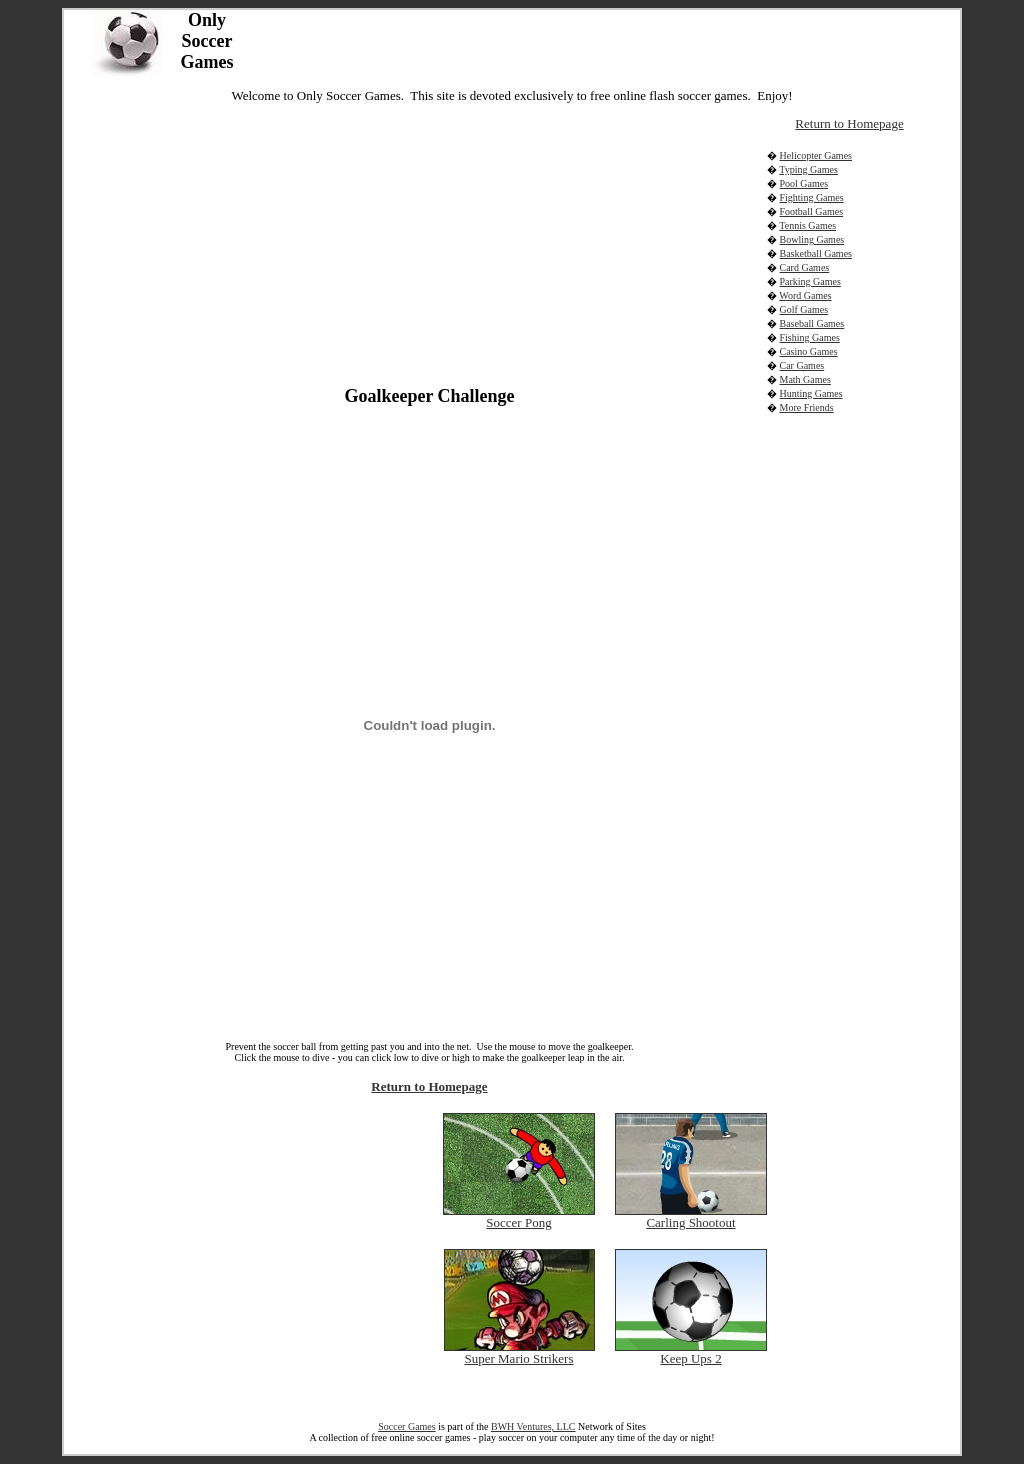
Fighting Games (812, 197)
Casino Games (809, 351)
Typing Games (808, 169)
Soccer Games (406, 1426)
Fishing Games (810, 337)
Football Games (812, 211)
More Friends (807, 407)
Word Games (805, 295)
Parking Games (810, 281)
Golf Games (804, 309)
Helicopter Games (816, 155)
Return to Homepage (429, 1086)
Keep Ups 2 (690, 1358)
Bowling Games (812, 239)
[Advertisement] (253, 243)
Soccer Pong (518, 1222)
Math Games (805, 379)
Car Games (802, 365)
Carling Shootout (690, 1222)
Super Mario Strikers (518, 1358)
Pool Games (804, 183)
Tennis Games (807, 225)
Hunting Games (811, 393)
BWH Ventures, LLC (533, 1426)
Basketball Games (816, 253)
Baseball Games (812, 323)
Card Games (805, 267)
